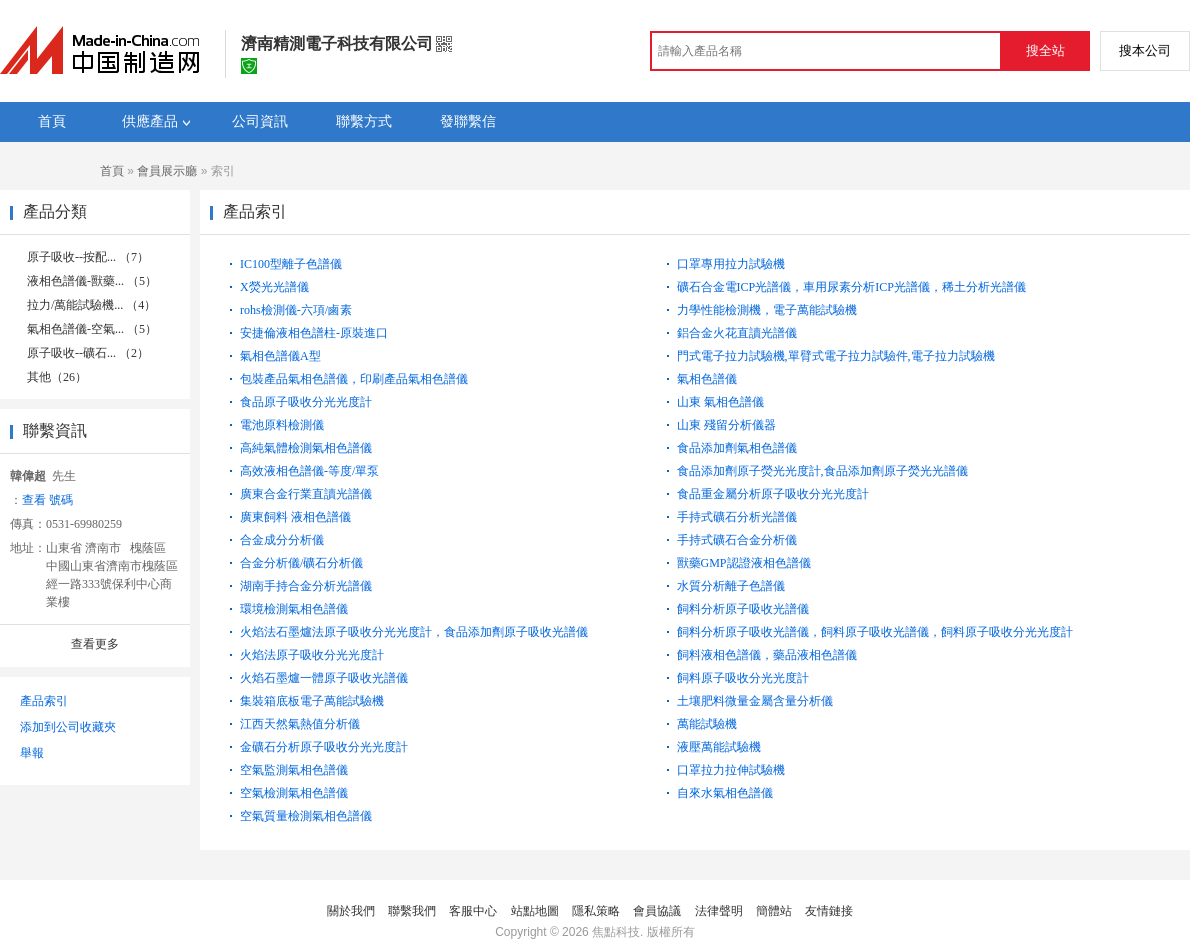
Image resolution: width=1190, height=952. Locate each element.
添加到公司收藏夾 (68, 727)
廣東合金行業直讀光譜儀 (306, 494)
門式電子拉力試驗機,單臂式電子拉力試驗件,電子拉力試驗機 (836, 356)
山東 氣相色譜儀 (720, 402)
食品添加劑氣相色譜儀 (737, 448)
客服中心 (473, 911)
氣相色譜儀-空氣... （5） (92, 329)
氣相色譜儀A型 (280, 356)
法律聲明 (719, 911)
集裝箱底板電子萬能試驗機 (312, 701)
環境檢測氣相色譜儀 (294, 609)
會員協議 (657, 911)
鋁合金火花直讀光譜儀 (737, 333)
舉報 (32, 753)
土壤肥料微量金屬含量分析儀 (755, 701)
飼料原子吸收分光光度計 (743, 678)
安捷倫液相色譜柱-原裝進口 (314, 333)
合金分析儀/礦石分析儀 (301, 563)
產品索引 (44, 701)
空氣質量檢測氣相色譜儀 (306, 816)
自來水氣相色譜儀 (725, 793)
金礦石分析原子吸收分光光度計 (324, 747)
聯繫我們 (412, 911)
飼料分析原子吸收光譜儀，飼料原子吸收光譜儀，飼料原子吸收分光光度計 (875, 632)
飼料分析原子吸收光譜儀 (743, 609)
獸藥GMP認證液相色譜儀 (744, 563)
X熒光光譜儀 (274, 287)
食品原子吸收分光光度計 (306, 402)
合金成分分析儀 (282, 540)
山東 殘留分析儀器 (726, 425)
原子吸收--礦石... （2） (88, 353)
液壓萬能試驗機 (719, 747)
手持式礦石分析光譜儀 (737, 517)
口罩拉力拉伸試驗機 (731, 770)
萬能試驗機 (707, 724)
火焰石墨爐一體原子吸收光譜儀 (324, 678)
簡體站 (774, 911)
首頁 (112, 171)
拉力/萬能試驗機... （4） (91, 305)
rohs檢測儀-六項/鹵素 (296, 310)
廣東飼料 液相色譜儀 (295, 517)
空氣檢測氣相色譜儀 (294, 793)
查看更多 (95, 644)
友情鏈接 (829, 911)
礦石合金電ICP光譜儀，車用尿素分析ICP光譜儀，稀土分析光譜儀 (851, 287)
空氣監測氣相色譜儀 (294, 770)
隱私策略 (596, 911)
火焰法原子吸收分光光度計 (312, 655)
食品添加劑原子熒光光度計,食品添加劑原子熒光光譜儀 (822, 471)
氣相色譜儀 (707, 379)
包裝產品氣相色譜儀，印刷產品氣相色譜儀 (354, 379)
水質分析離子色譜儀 (731, 586)
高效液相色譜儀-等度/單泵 (309, 471)
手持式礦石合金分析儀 (737, 540)
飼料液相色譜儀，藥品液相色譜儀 (767, 655)
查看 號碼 (47, 500)
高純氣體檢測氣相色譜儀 (306, 448)
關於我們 (351, 911)
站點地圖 (535, 911)
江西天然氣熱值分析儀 (300, 724)
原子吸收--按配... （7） (88, 257)
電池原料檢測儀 (282, 425)
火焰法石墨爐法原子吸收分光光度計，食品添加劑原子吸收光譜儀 (414, 632)
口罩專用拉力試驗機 (731, 264)
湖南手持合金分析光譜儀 (306, 586)
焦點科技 (616, 932)
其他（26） (57, 377)
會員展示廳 (167, 171)
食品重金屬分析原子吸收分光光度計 (773, 494)
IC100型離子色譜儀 (291, 264)
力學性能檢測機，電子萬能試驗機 (767, 310)
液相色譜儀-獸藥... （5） (92, 281)
